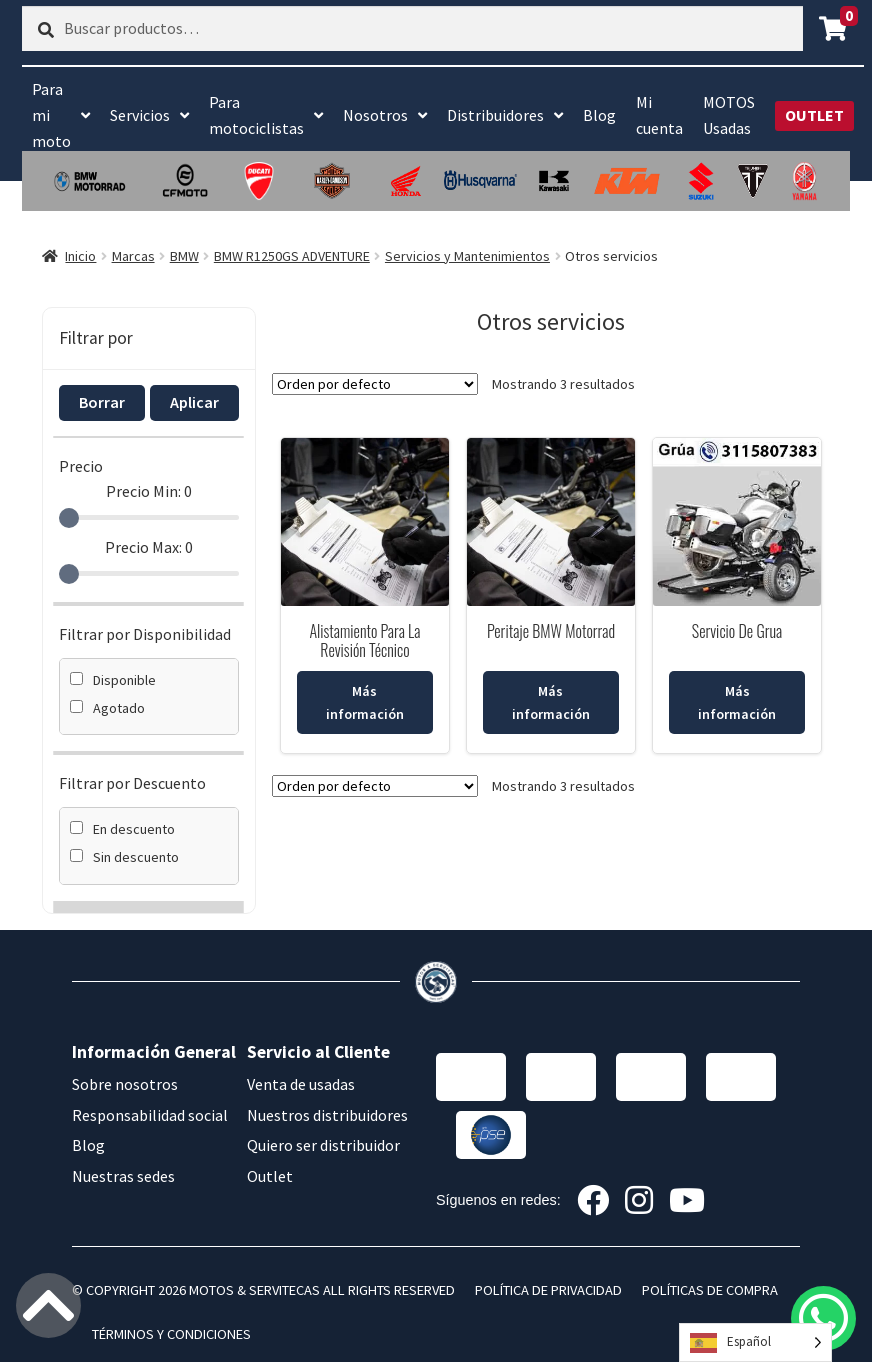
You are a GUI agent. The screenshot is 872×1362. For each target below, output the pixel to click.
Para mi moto (51, 115)
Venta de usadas (301, 1084)
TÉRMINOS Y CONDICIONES (171, 1334)
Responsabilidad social (150, 1115)
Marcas (133, 256)
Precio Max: (149, 547)
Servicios (140, 115)
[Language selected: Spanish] (755, 1342)
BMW (184, 256)
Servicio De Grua (737, 631)
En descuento (122, 829)
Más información (365, 702)
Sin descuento (124, 857)
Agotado (107, 708)
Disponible (113, 680)
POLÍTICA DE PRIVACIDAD (548, 1290)
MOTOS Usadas (729, 115)
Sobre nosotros (125, 1084)
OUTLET (814, 115)
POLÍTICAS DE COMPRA (710, 1290)
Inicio (80, 256)
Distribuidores (495, 115)
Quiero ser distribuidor (323, 1145)
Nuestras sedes (123, 1176)
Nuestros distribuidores (327, 1115)
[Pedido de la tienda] (375, 384)
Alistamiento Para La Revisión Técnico (364, 640)
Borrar (102, 402)
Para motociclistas (256, 115)
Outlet (270, 1176)
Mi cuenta (659, 115)
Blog (599, 115)
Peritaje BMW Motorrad (551, 631)
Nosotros (375, 115)
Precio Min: (149, 491)
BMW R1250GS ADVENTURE (292, 256)
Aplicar (194, 402)
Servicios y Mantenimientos (467, 256)
